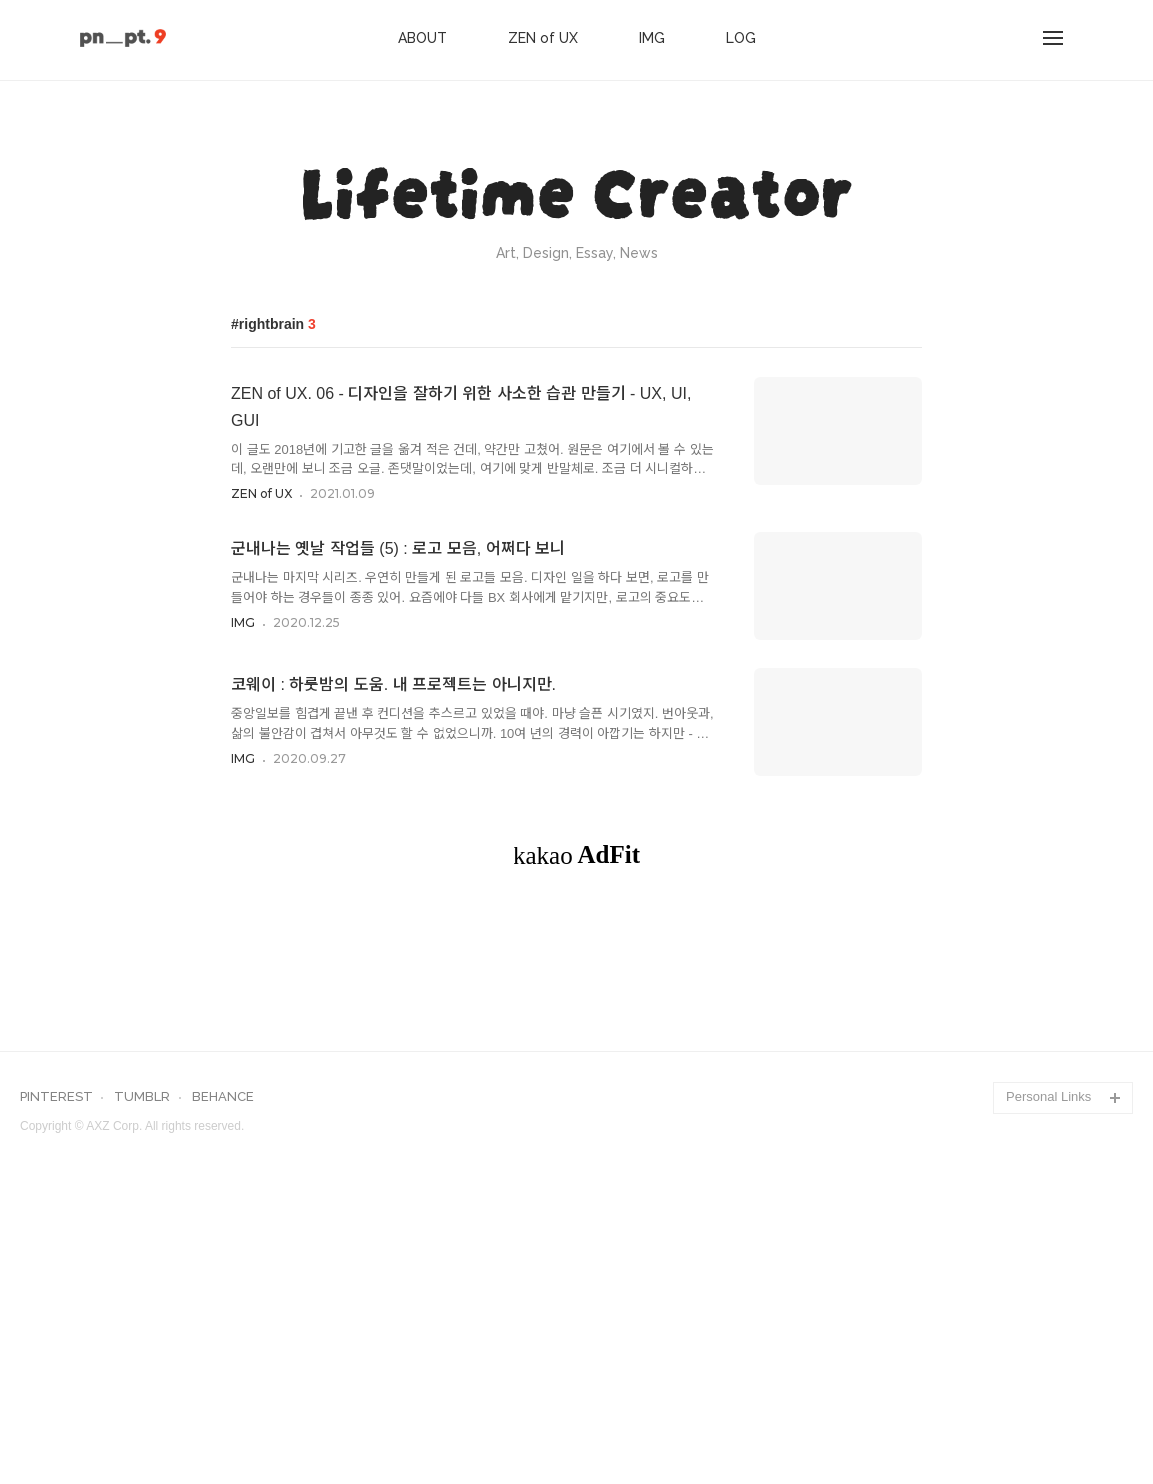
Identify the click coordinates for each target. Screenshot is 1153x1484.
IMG (652, 38)
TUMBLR (142, 1377)
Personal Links (1048, 1376)
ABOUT (422, 38)
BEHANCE (223, 1377)
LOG (741, 38)
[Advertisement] (577, 1071)
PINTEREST (56, 1377)
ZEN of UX (543, 38)
